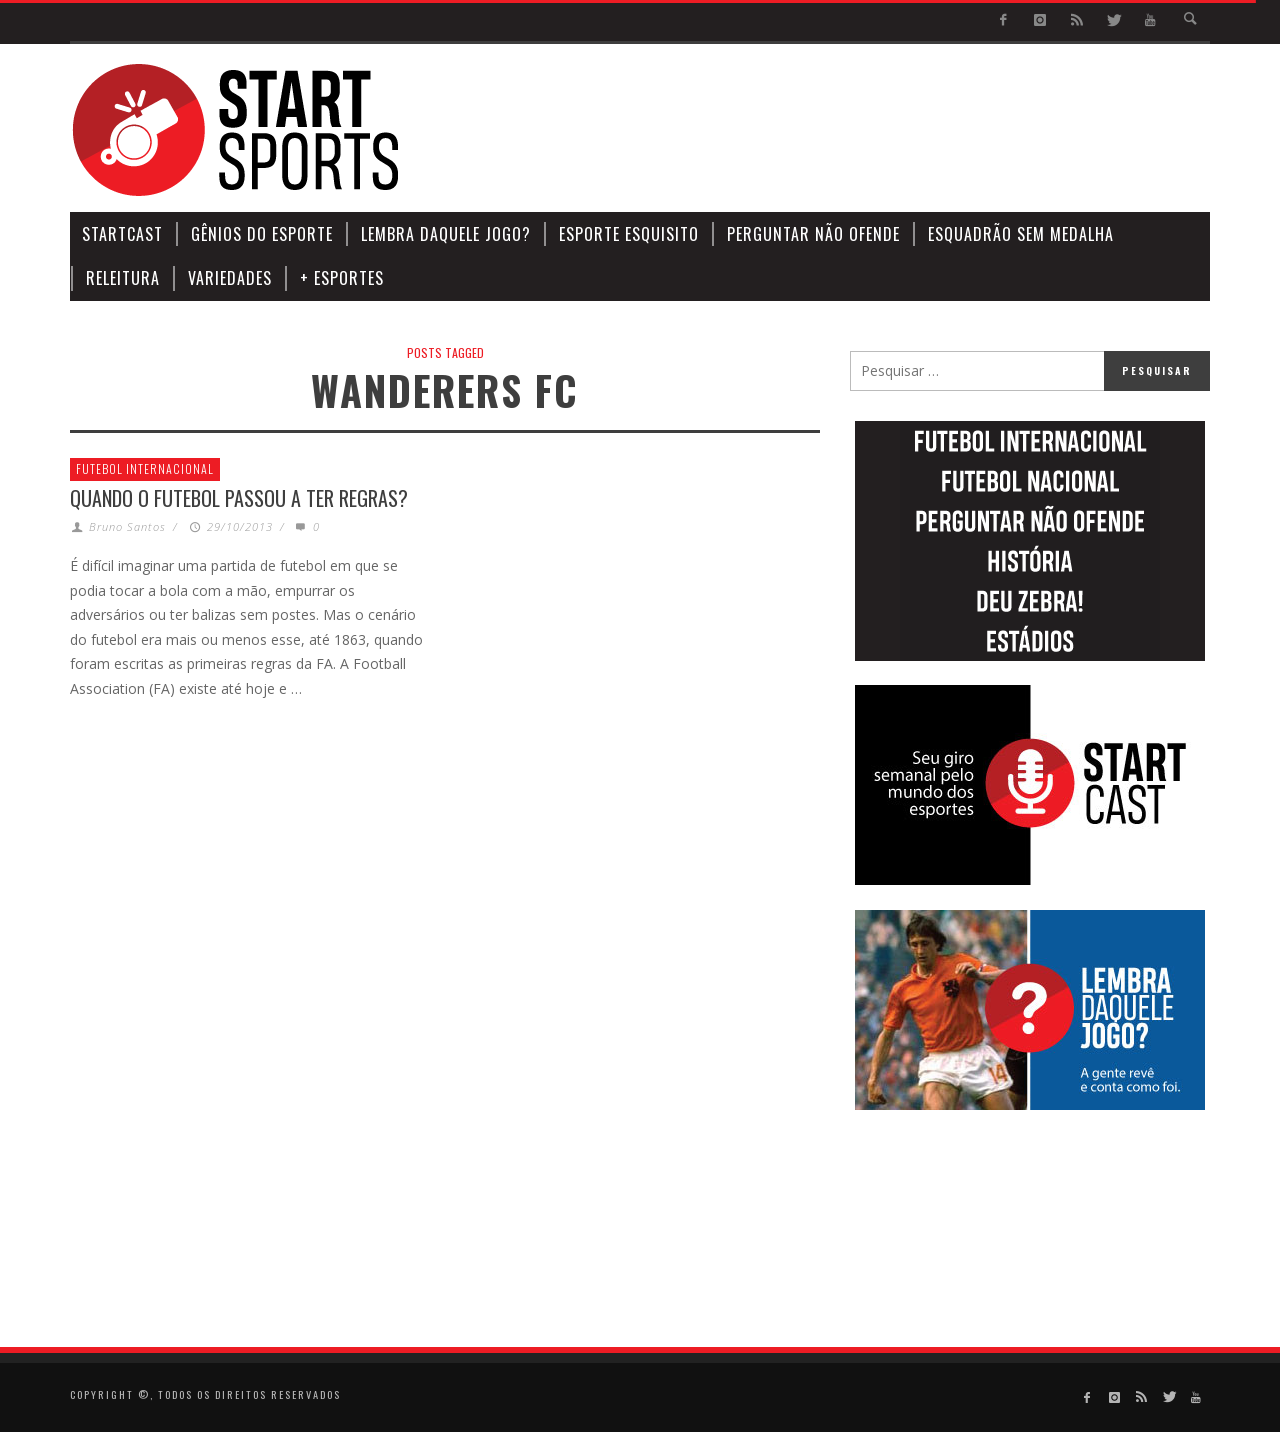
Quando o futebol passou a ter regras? (239, 498)
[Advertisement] (846, 130)
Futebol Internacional (145, 468)
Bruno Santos (127, 526)
